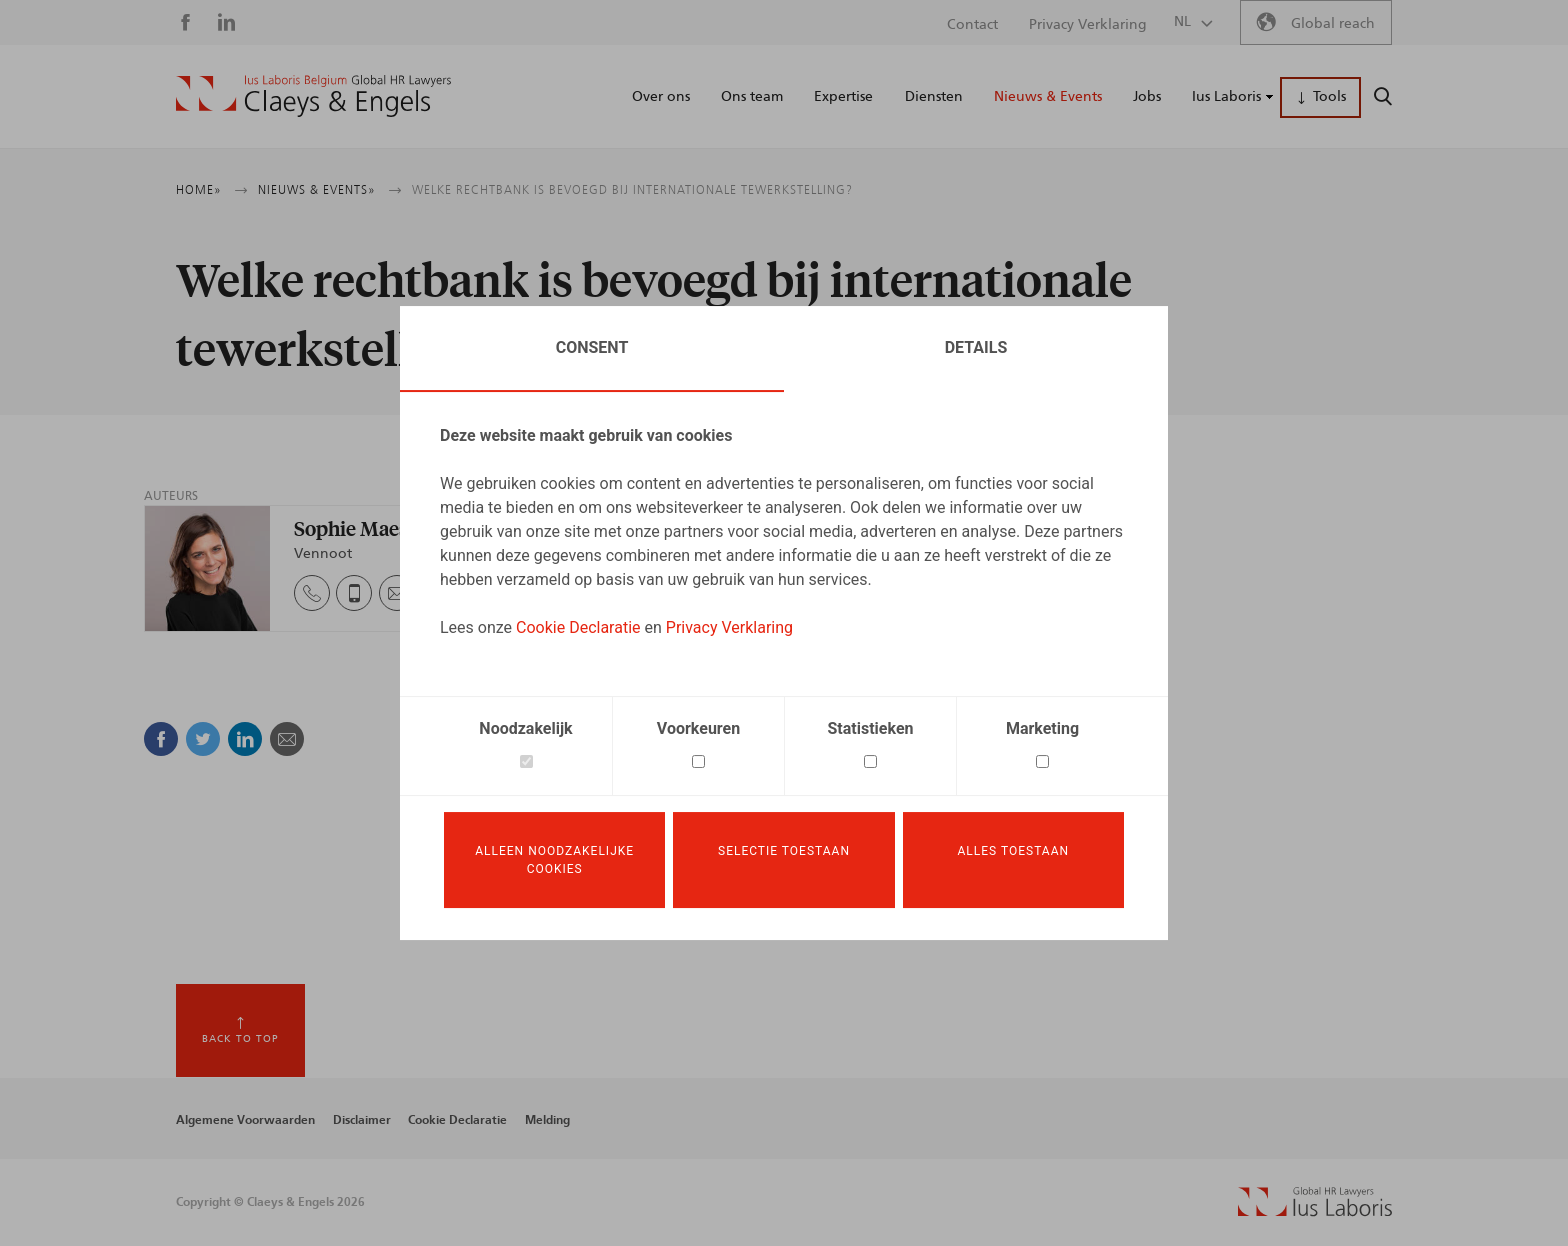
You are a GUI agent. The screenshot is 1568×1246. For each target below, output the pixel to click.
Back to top (240, 1039)
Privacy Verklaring (729, 627)
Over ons (661, 97)
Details (976, 347)
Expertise (843, 97)
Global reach (1333, 24)
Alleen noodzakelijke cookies (554, 860)
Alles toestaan (1014, 851)
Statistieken (871, 728)
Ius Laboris (1226, 97)
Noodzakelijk (525, 728)
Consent (592, 347)
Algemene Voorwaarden (245, 1120)
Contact (972, 25)
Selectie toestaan (784, 851)
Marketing (1042, 728)
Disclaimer (362, 1120)
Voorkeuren (698, 728)
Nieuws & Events (1048, 97)
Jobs (1147, 97)
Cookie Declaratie (578, 627)
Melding (547, 1120)
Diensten (934, 97)
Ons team (752, 97)
